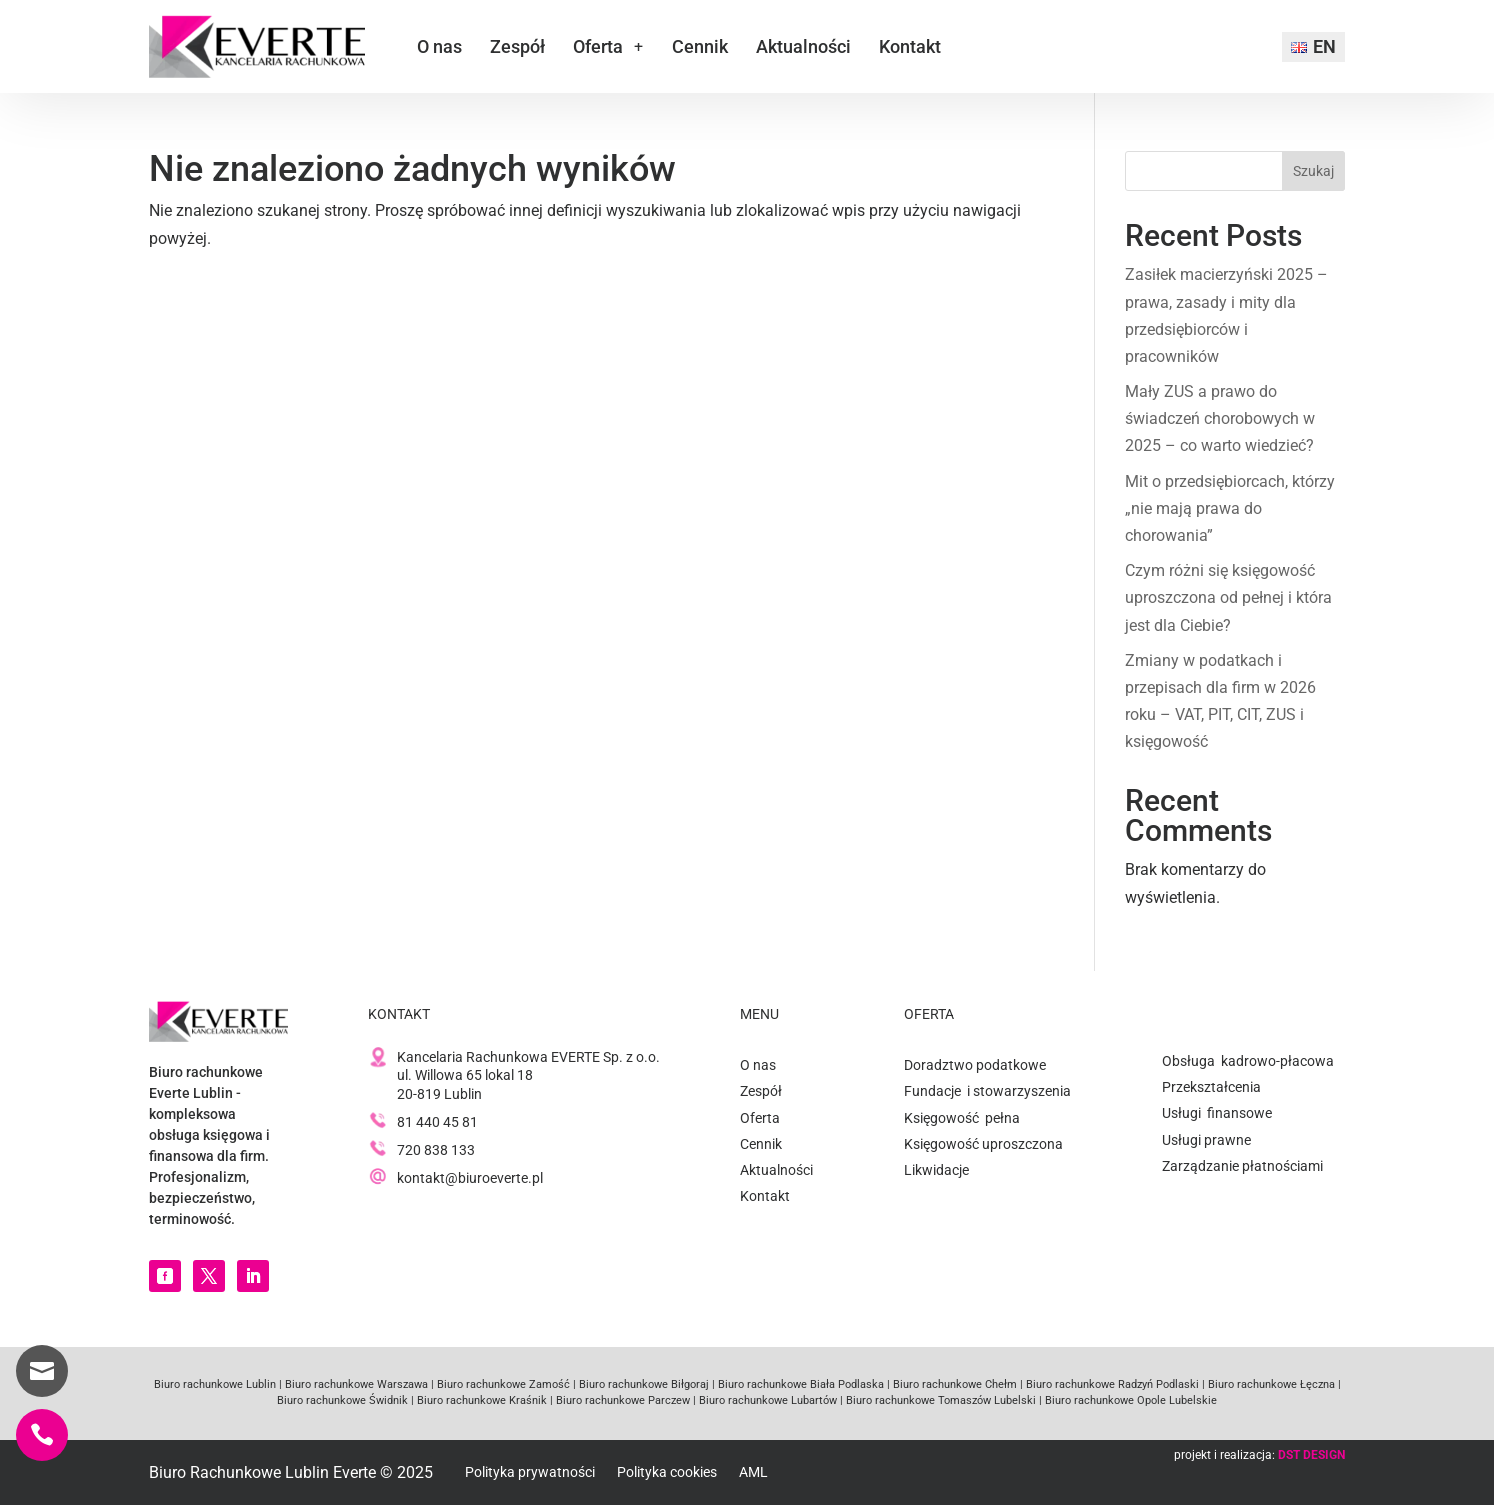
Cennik (700, 47)
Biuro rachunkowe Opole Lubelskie (1129, 1400)
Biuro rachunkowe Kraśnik (480, 1400)
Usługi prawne (1206, 1140)
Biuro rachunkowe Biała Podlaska (799, 1384)
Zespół (517, 47)
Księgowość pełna (962, 1118)
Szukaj (1313, 171)
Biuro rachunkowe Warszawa (356, 1384)
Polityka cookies (667, 1472)
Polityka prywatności (530, 1472)
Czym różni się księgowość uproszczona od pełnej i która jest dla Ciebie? (1228, 597)
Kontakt (910, 47)
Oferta (598, 47)
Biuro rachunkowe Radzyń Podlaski (1111, 1384)
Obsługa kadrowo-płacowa (1248, 1061)
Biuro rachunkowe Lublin (215, 1384)
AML (753, 1472)
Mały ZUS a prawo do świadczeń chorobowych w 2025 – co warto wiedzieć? (1220, 418)
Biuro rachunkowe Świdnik (342, 1400)
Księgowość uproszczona (983, 1144)
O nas (439, 47)
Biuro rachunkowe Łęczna (1270, 1384)
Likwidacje (936, 1170)
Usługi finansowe (1217, 1113)
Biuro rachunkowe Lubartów (766, 1400)
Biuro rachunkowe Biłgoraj (642, 1384)
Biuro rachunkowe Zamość (502, 1384)
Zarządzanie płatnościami (1242, 1166)
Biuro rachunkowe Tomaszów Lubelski (939, 1400)
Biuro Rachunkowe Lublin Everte (262, 1472)
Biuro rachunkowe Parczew (621, 1400)
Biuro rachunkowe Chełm (953, 1384)
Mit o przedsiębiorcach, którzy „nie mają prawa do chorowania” (1230, 508)
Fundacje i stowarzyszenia (987, 1091)
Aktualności (803, 47)
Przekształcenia (1211, 1087)
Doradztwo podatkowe (975, 1065)
